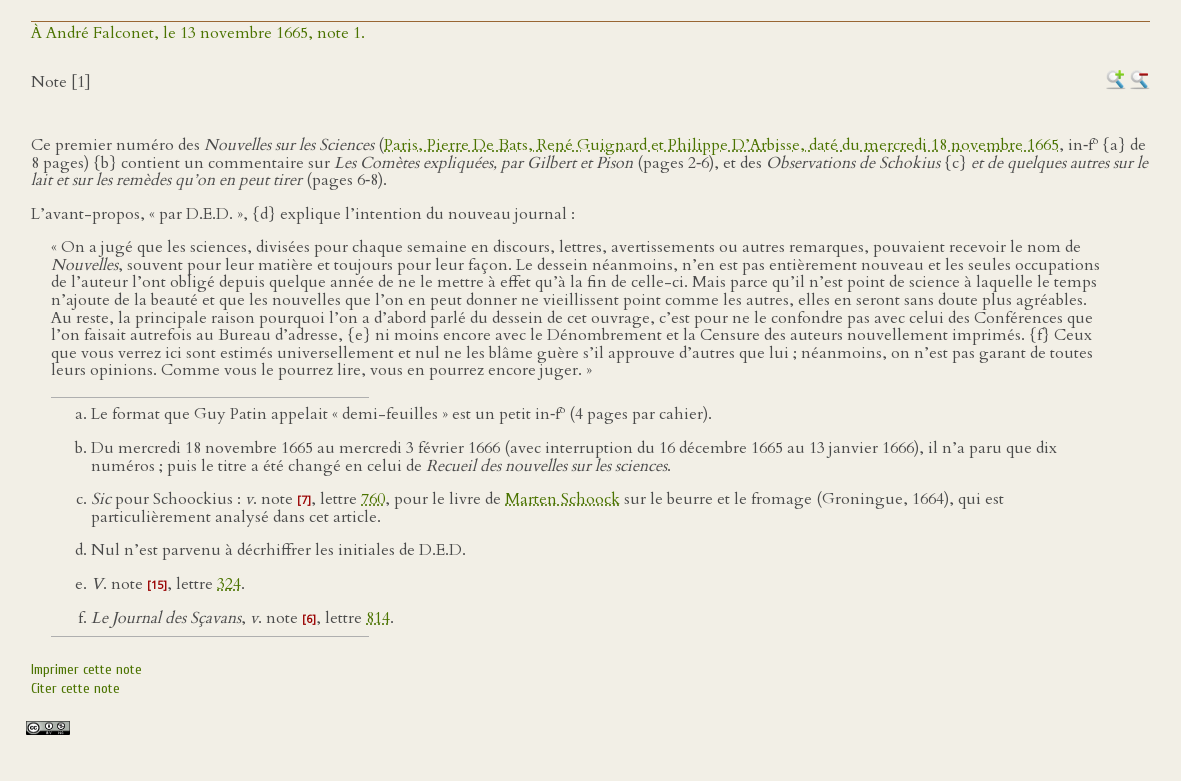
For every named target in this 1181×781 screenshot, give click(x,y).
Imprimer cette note (86, 669)
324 (229, 584)
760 (373, 499)
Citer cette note (75, 688)
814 (378, 618)
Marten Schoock (562, 499)
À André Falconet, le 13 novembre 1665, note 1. (198, 33)
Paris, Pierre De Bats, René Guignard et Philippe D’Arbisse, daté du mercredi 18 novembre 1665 (721, 145)
